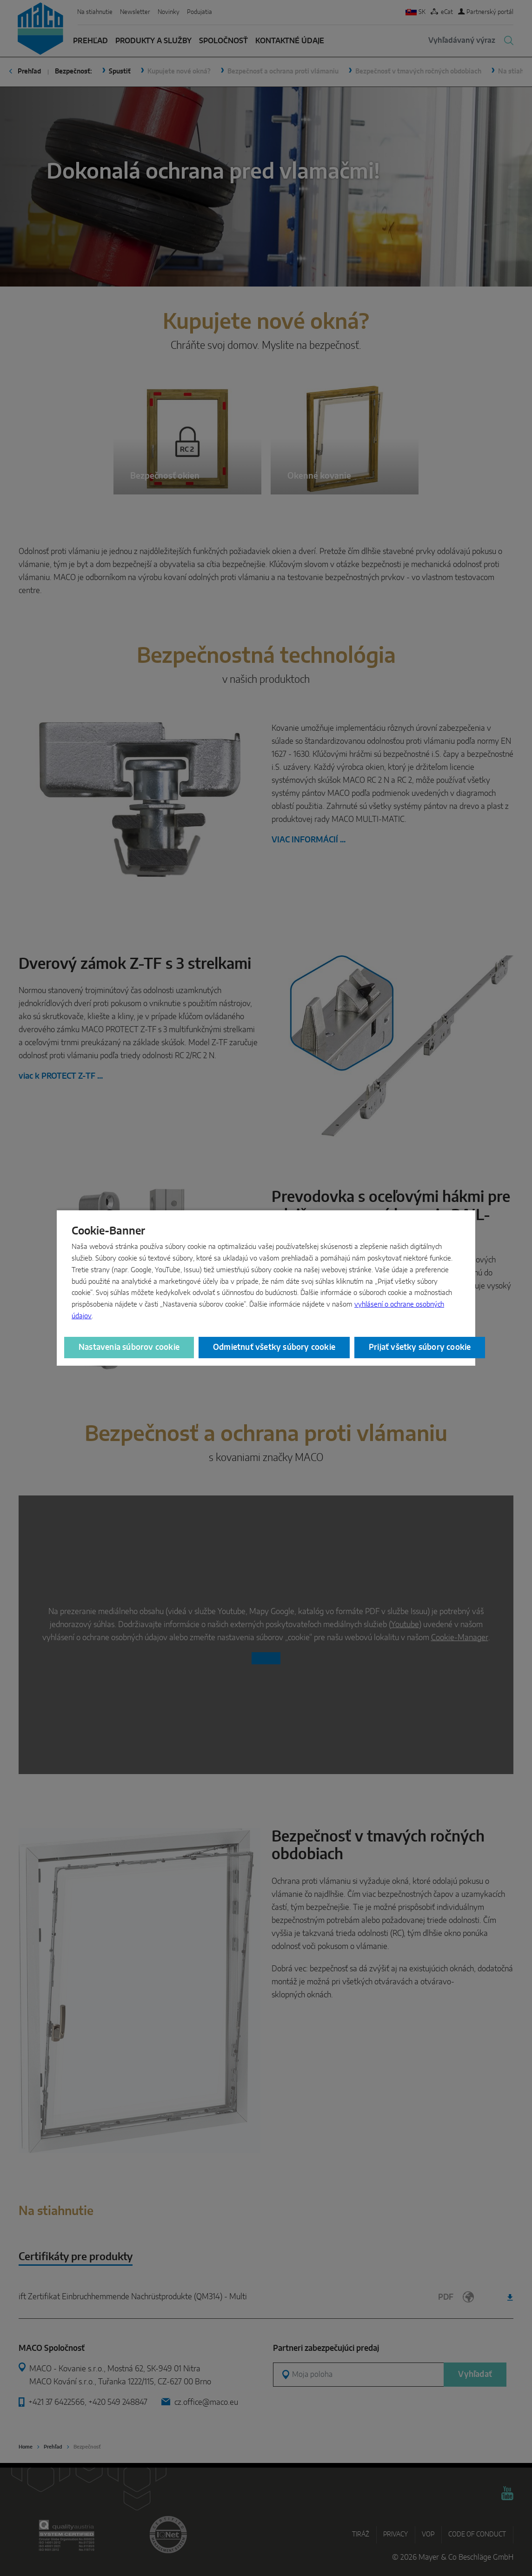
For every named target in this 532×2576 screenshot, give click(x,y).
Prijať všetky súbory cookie (420, 1347)
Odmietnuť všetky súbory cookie (274, 1347)
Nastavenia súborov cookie (129, 1347)
